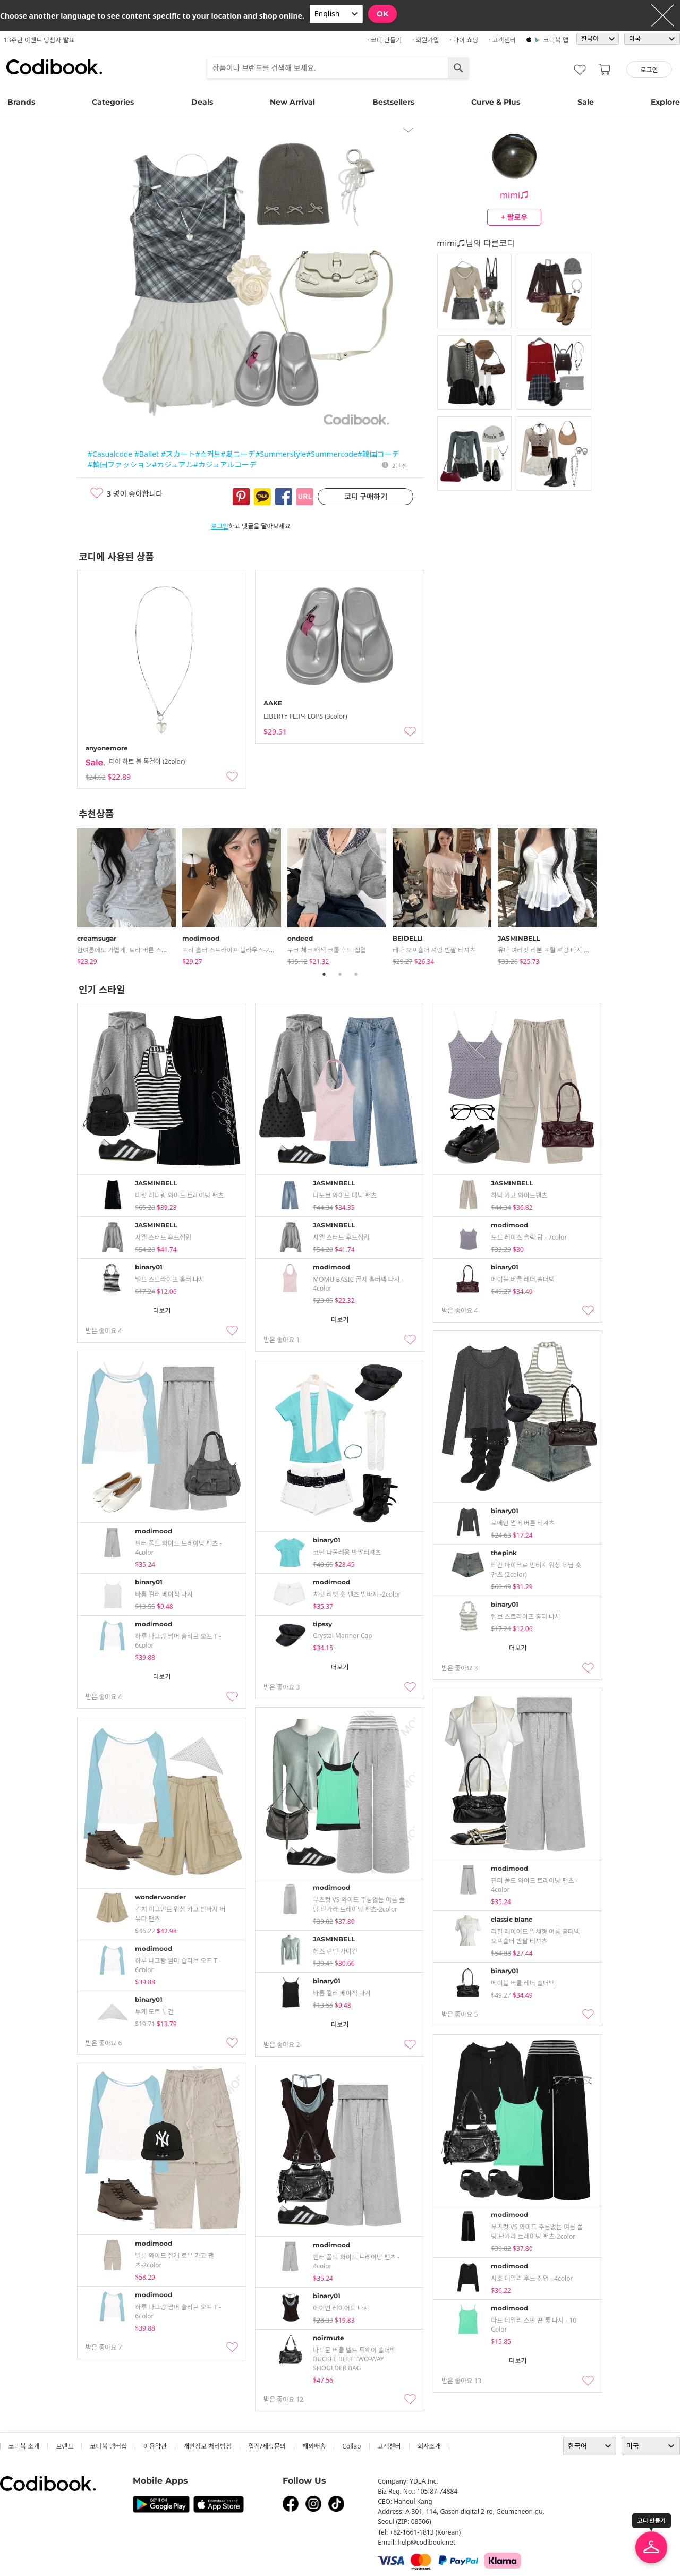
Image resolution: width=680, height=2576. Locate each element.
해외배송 (314, 2446)
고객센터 (389, 2446)
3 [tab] (356, 974)
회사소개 (429, 2446)
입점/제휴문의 (267, 2446)
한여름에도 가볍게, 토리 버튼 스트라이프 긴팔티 (141, 949)
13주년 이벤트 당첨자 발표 (39, 40)
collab (351, 2446)
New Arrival (292, 102)
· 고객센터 (502, 40)
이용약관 (155, 2446)
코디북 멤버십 (108, 2446)
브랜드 (64, 2446)
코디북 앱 (555, 40)
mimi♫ (514, 195)
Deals (202, 102)
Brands (21, 102)
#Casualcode (110, 454)
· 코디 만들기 (384, 40)
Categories (113, 102)
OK (382, 14)
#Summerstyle (281, 454)
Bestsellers (393, 102)
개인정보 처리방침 (207, 2446)
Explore (665, 102)
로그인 (219, 526)
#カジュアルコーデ (225, 464)
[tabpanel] (129, 894)
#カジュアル (172, 464)
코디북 (54, 67)
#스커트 (208, 454)
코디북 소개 (23, 2446)
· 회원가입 (425, 40)
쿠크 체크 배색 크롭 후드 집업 (326, 949)
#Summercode (332, 454)
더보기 (162, 1310)
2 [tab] (340, 974)
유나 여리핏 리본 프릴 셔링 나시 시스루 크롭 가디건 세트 (573, 949)
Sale (585, 102)
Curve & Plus (495, 102)
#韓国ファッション (120, 464)
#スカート (178, 454)
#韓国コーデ (379, 454)
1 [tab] (324, 974)
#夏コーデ (237, 454)
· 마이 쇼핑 (464, 40)
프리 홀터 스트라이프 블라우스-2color (233, 949)
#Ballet (146, 454)
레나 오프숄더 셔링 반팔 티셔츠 (434, 949)
